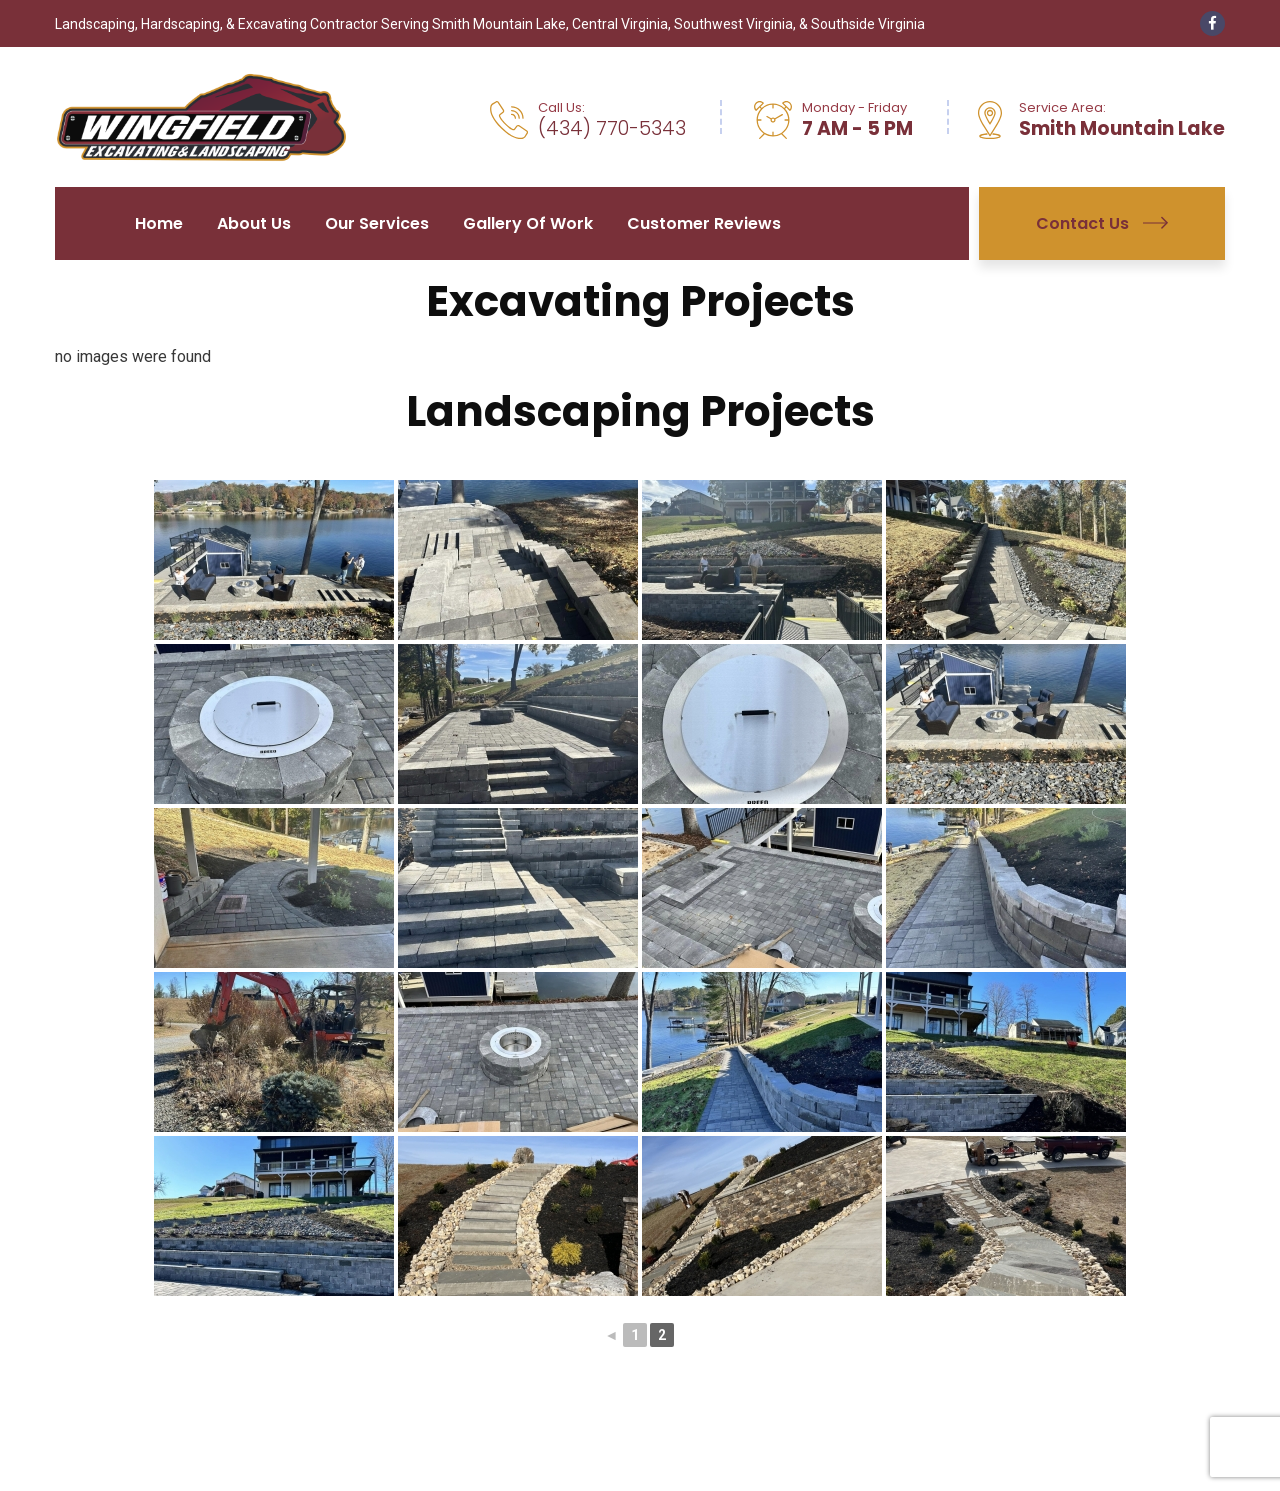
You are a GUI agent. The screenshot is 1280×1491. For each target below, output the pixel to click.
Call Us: (561, 107)
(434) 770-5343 (612, 129)
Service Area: (1062, 107)
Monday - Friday (854, 107)
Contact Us (1102, 223)
